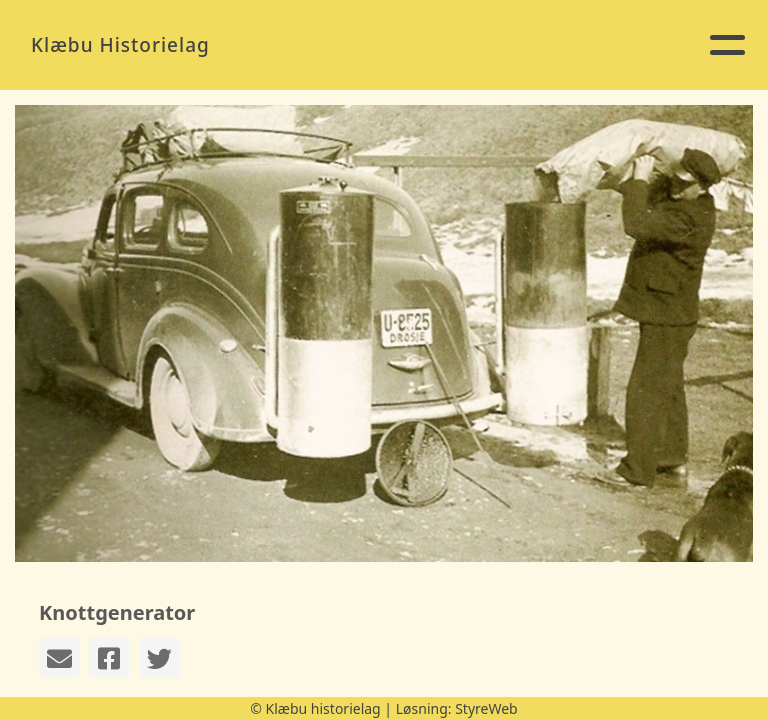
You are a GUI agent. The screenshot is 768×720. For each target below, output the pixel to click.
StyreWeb (486, 708)
